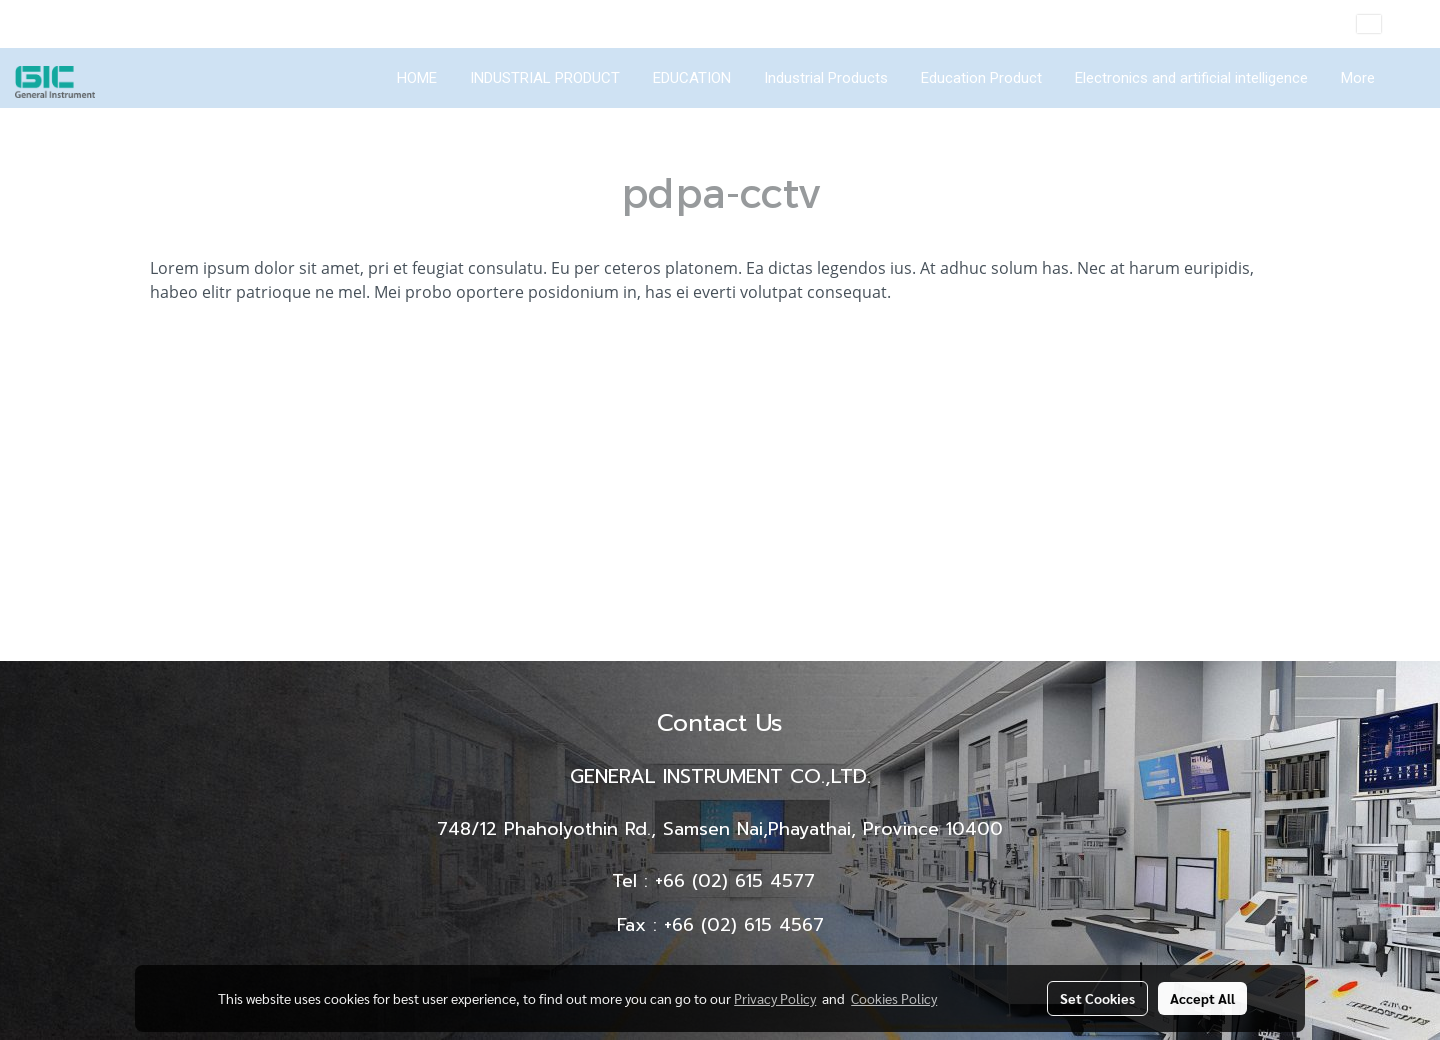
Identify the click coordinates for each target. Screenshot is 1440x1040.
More (1358, 78)
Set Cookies (1097, 998)
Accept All (1202, 998)
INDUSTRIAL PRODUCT (545, 78)
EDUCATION (692, 78)
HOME (417, 78)
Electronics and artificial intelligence (1191, 78)
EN (1383, 24)
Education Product (981, 78)
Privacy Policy (775, 998)
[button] (1409, 78)
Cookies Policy (894, 998)
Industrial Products (826, 78)
